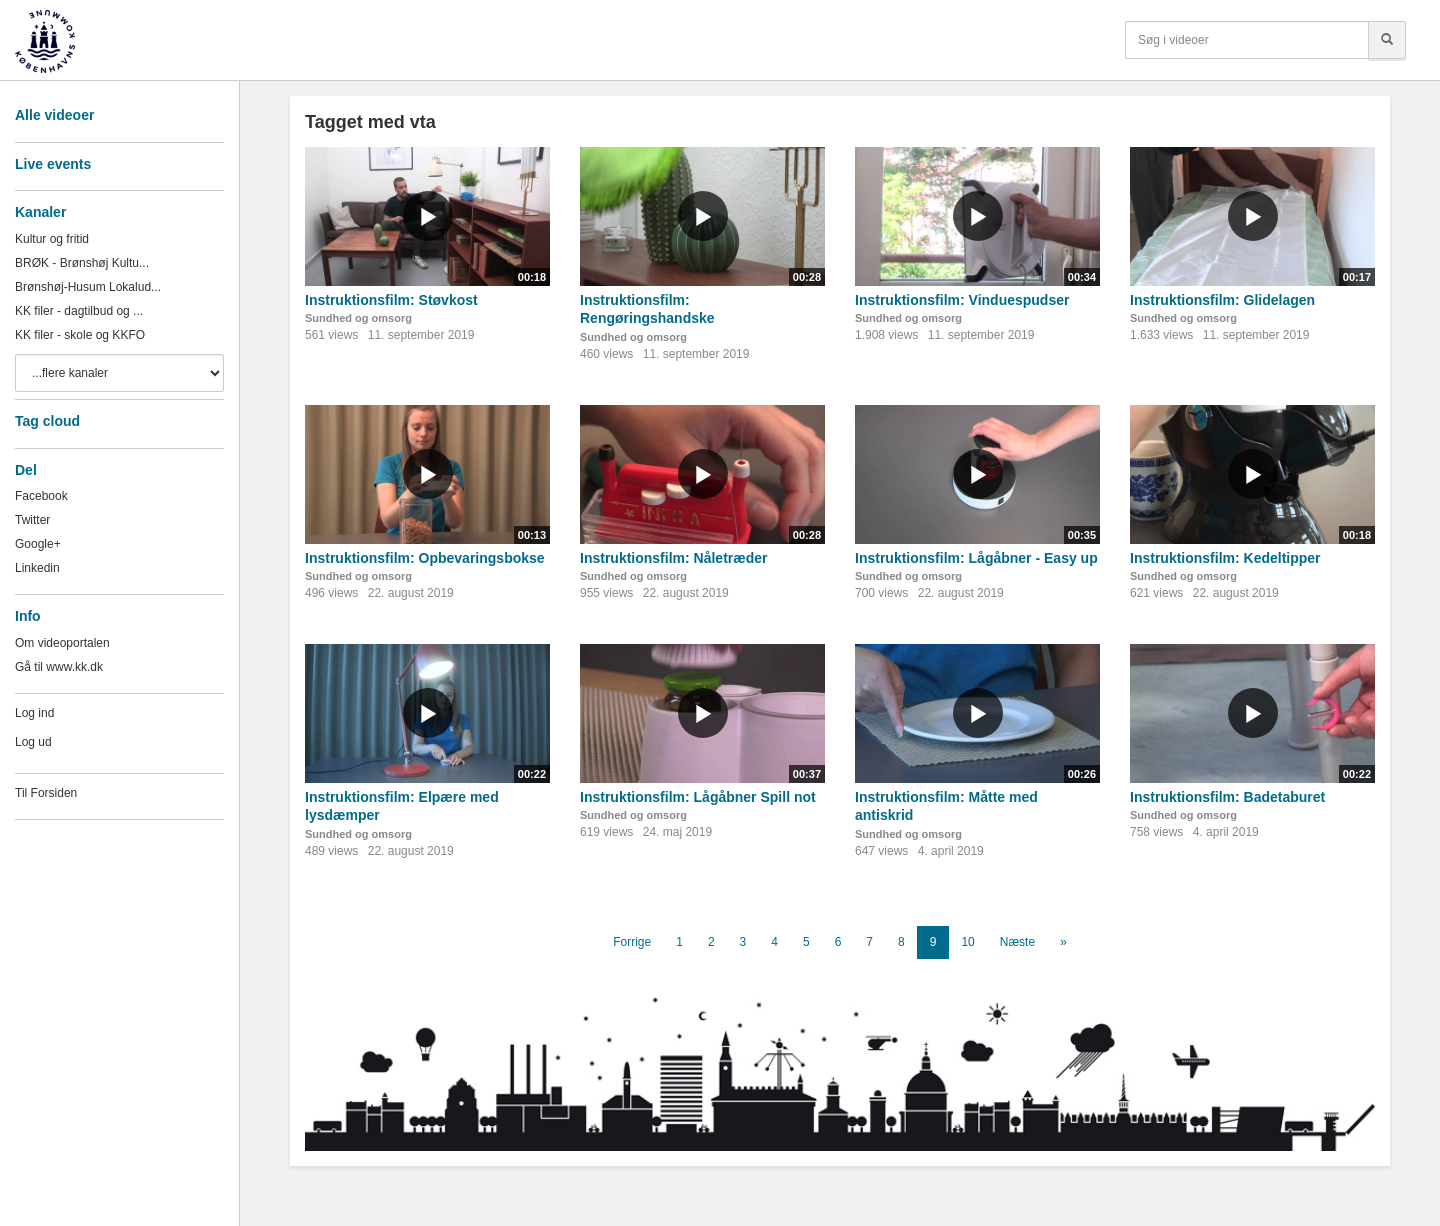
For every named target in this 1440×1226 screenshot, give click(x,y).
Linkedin (37, 568)
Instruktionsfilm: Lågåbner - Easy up (976, 558)
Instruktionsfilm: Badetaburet (1227, 797)
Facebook (41, 496)
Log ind (34, 713)
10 (967, 942)
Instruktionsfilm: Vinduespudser (962, 300)
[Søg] (1387, 40)
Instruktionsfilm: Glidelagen (1222, 300)
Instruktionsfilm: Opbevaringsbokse (425, 558)
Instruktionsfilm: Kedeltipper (1225, 558)
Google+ (38, 544)
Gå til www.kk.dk (59, 667)
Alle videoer (54, 115)
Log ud (33, 742)
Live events (53, 164)
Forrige (632, 942)
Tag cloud (47, 421)
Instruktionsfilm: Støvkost (391, 300)
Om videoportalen (62, 643)
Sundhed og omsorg (358, 318)
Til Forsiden (46, 793)
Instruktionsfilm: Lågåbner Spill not (698, 797)
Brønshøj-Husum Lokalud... (88, 287)
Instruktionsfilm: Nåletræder (673, 558)
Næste (1017, 942)
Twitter (32, 520)
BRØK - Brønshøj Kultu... (82, 263)
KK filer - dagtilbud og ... (79, 311)
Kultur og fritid (52, 239)
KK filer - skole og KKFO (80, 335)
